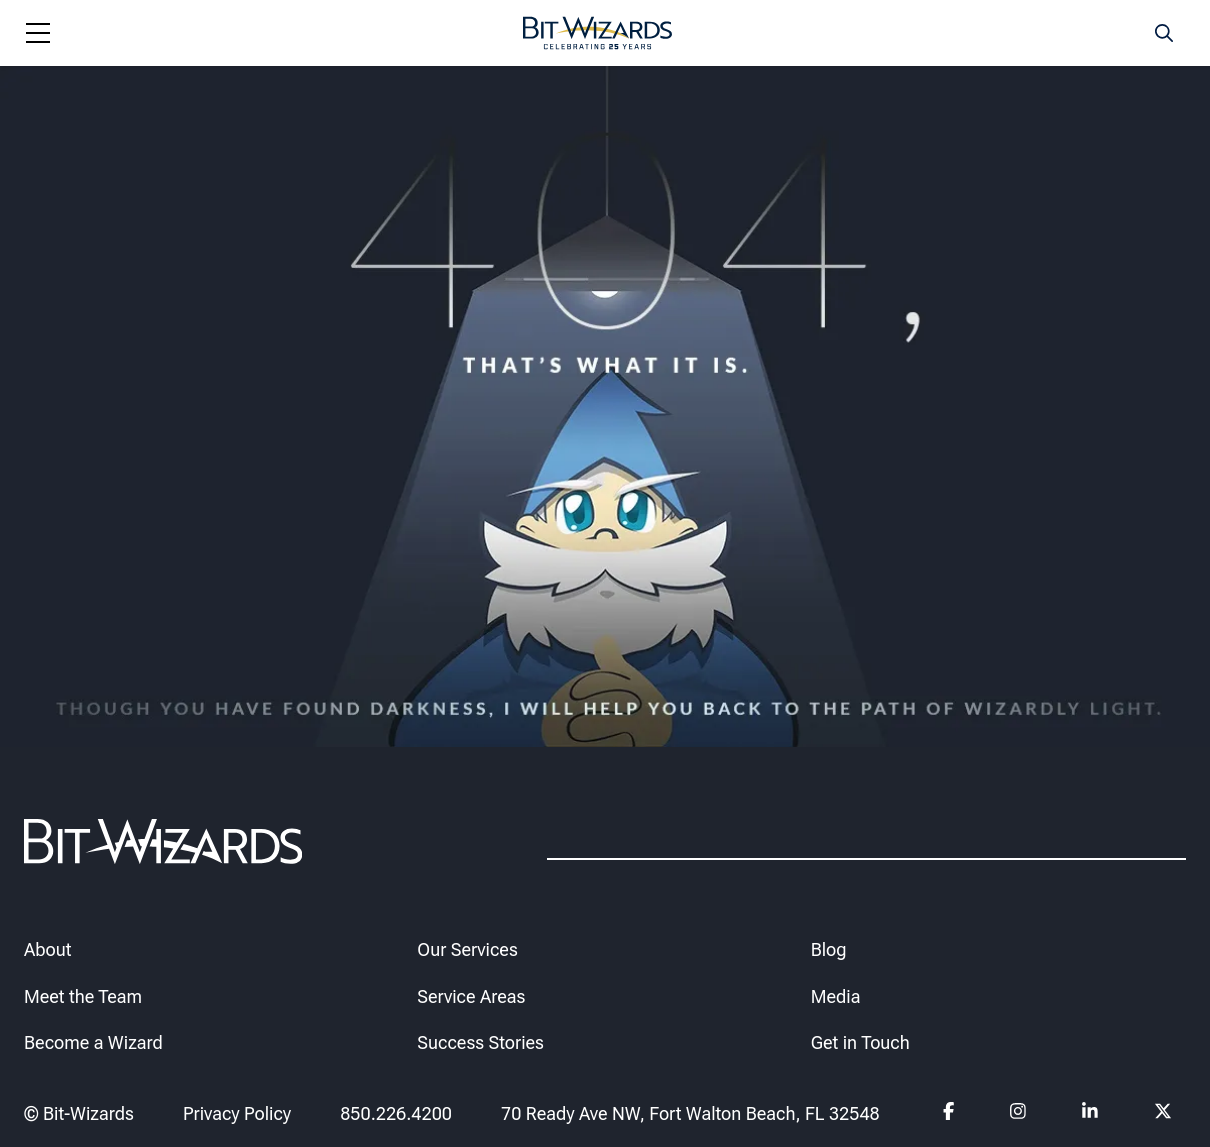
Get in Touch (860, 1042)
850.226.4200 (396, 1112)
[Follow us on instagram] (1018, 1114)
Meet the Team (83, 995)
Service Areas (471, 995)
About (47, 948)
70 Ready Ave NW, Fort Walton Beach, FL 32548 (690, 1112)
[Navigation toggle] (38, 33)
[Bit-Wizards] (597, 33)
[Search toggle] (1164, 33)
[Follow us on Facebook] (949, 1114)
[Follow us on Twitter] (1162, 1114)
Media (836, 995)
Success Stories (480, 1042)
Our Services (467, 948)
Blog (829, 948)
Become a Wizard (93, 1042)
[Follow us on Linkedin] (1090, 1114)
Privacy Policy (237, 1112)
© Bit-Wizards (79, 1112)
